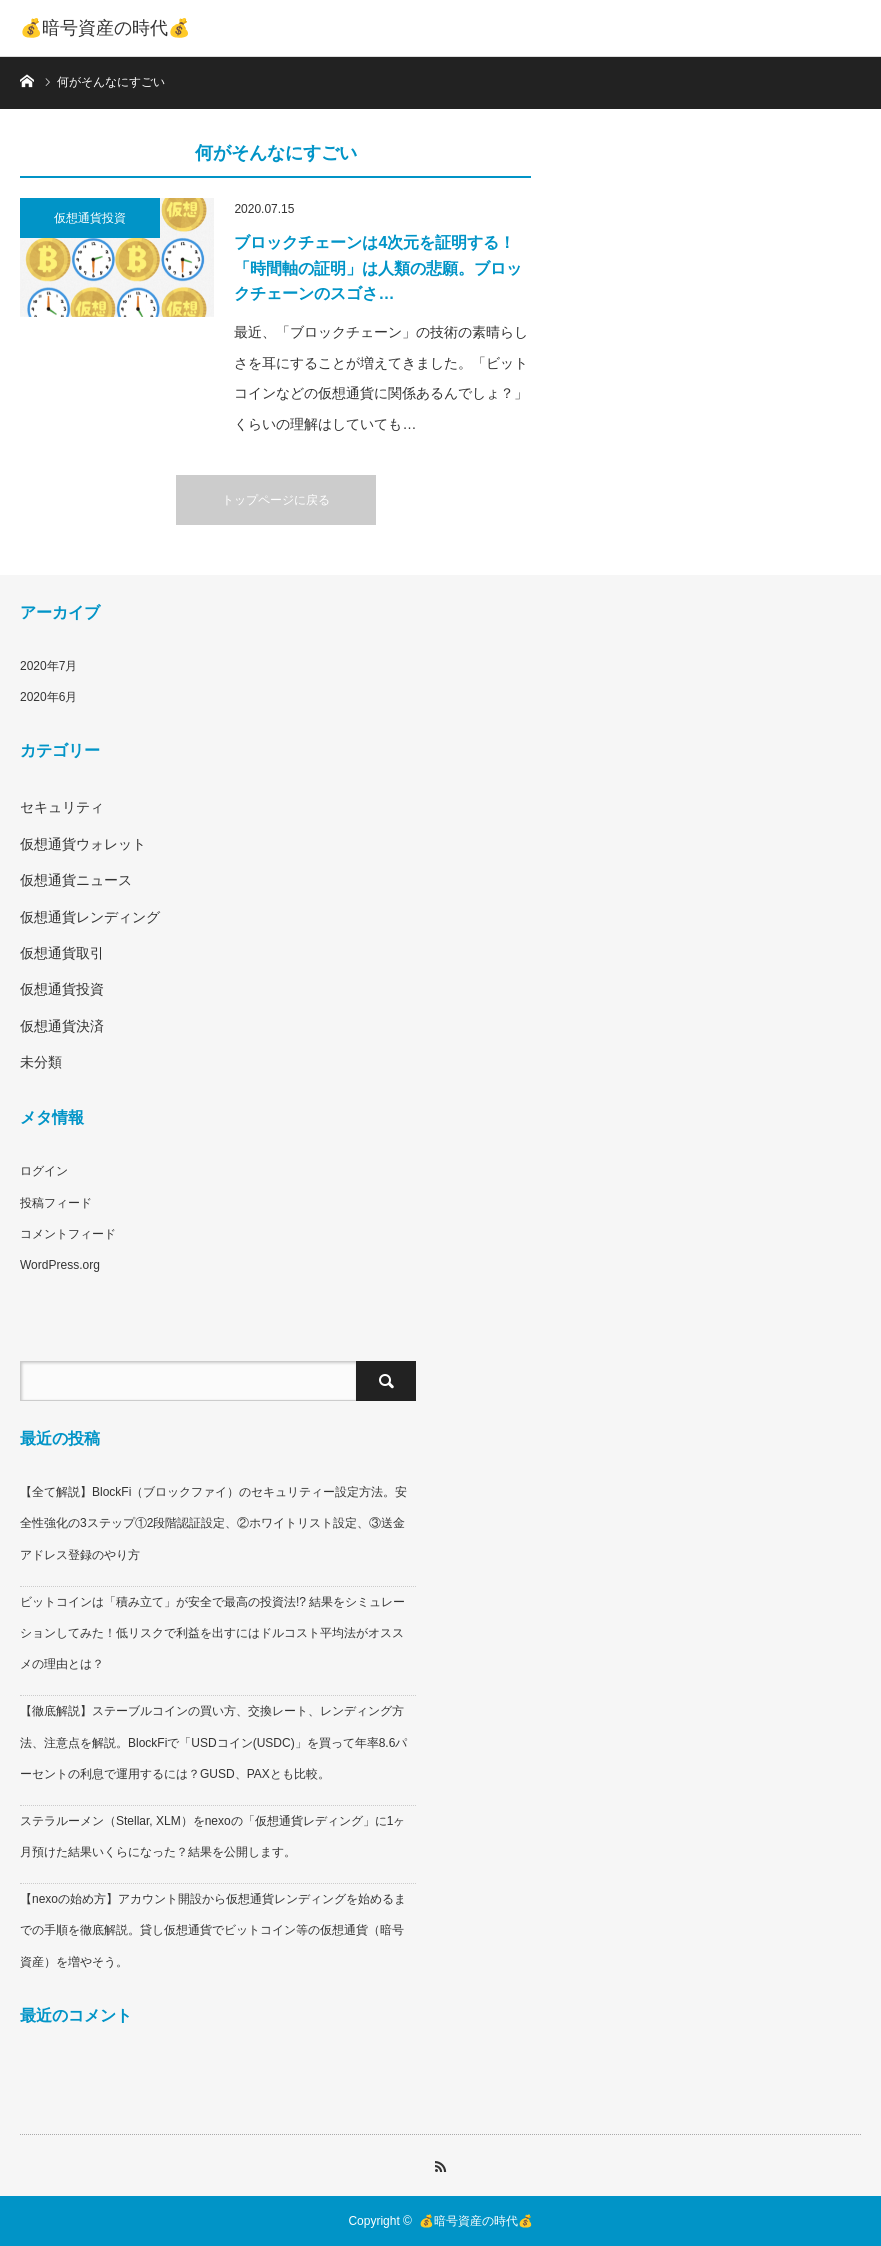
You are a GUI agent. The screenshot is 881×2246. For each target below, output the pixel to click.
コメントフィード (68, 1234)
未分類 (41, 1062)
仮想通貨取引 (62, 953)
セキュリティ (62, 807)
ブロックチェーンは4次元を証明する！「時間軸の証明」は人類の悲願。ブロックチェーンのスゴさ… (378, 268)
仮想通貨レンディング (90, 917)
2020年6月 (48, 697)
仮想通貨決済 (62, 1026)
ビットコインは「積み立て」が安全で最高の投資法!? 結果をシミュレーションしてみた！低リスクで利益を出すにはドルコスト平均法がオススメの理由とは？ (212, 1633)
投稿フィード (56, 1203)
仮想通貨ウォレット (83, 844)
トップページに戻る (276, 500)
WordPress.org (60, 1265)
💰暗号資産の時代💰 (105, 28)
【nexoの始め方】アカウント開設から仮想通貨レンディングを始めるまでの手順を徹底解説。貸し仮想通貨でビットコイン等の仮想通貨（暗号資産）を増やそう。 (213, 1930)
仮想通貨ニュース (76, 880)
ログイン (44, 1171)
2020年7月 (48, 666)
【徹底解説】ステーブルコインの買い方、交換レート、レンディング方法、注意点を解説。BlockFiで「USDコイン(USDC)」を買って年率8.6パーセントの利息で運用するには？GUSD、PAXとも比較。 (213, 1742)
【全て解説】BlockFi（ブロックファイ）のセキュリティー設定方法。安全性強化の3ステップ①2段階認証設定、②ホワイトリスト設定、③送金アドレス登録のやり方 (213, 1523)
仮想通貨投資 (90, 218)
